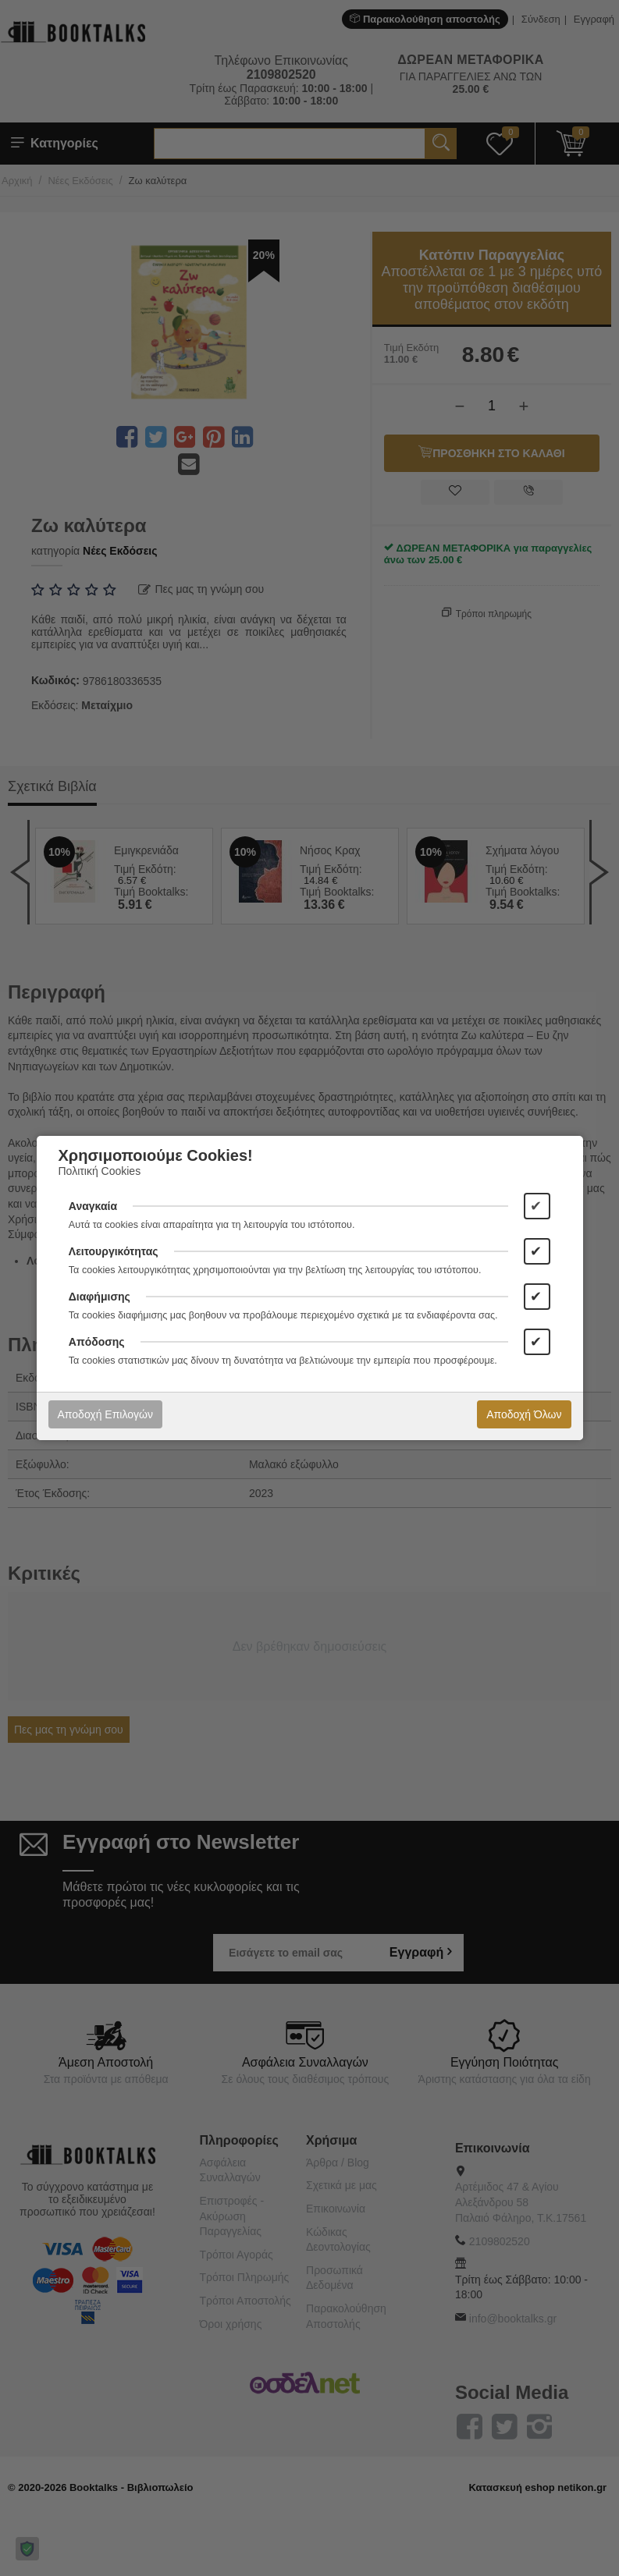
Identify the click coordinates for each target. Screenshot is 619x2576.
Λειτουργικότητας (113, 1251)
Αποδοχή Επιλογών (105, 1414)
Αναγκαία (93, 1206)
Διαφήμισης (99, 1296)
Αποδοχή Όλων (523, 1414)
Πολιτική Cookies (100, 1171)
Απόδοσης (97, 1342)
